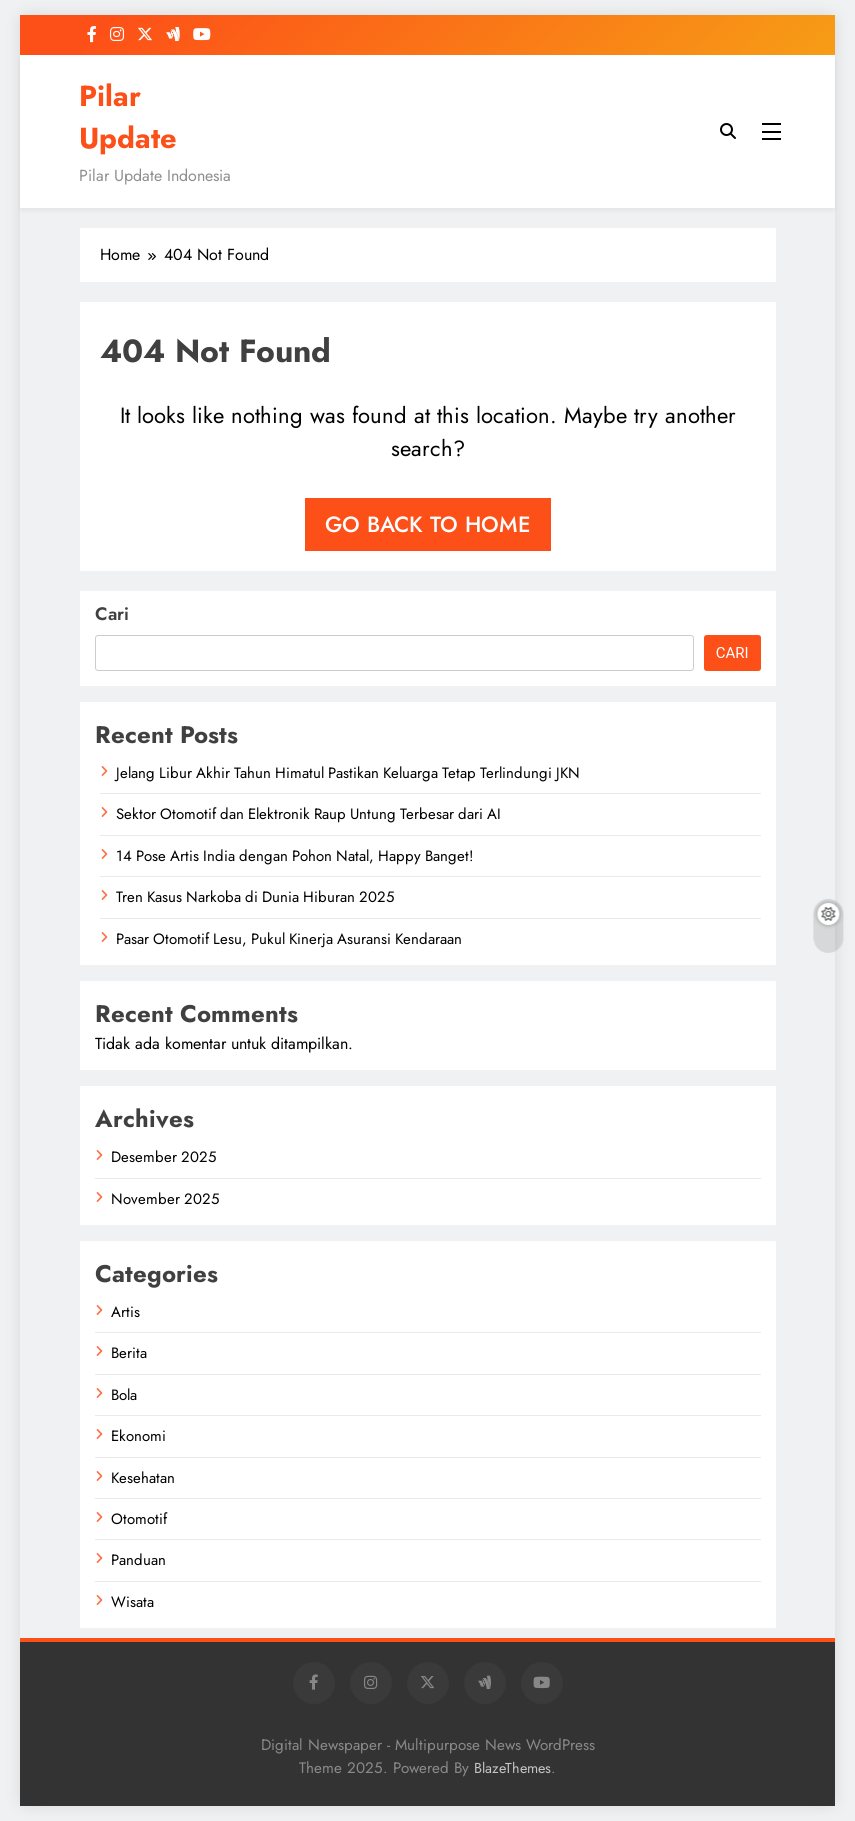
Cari (112, 614)
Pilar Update (128, 117)
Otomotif (139, 1519)
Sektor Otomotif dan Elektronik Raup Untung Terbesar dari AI (308, 814)
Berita (129, 1353)
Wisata (132, 1602)
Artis (125, 1312)
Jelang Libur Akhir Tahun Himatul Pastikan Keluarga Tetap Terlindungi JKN (348, 773)
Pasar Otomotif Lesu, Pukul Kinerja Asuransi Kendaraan (289, 939)
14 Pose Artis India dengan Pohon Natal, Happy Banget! (294, 856)
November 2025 (165, 1199)
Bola (124, 1395)
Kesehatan (143, 1478)
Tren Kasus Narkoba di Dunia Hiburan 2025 (255, 897)
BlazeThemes (512, 1768)
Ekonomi (138, 1436)
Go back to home (428, 524)
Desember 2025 (163, 1157)
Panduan (138, 1560)
